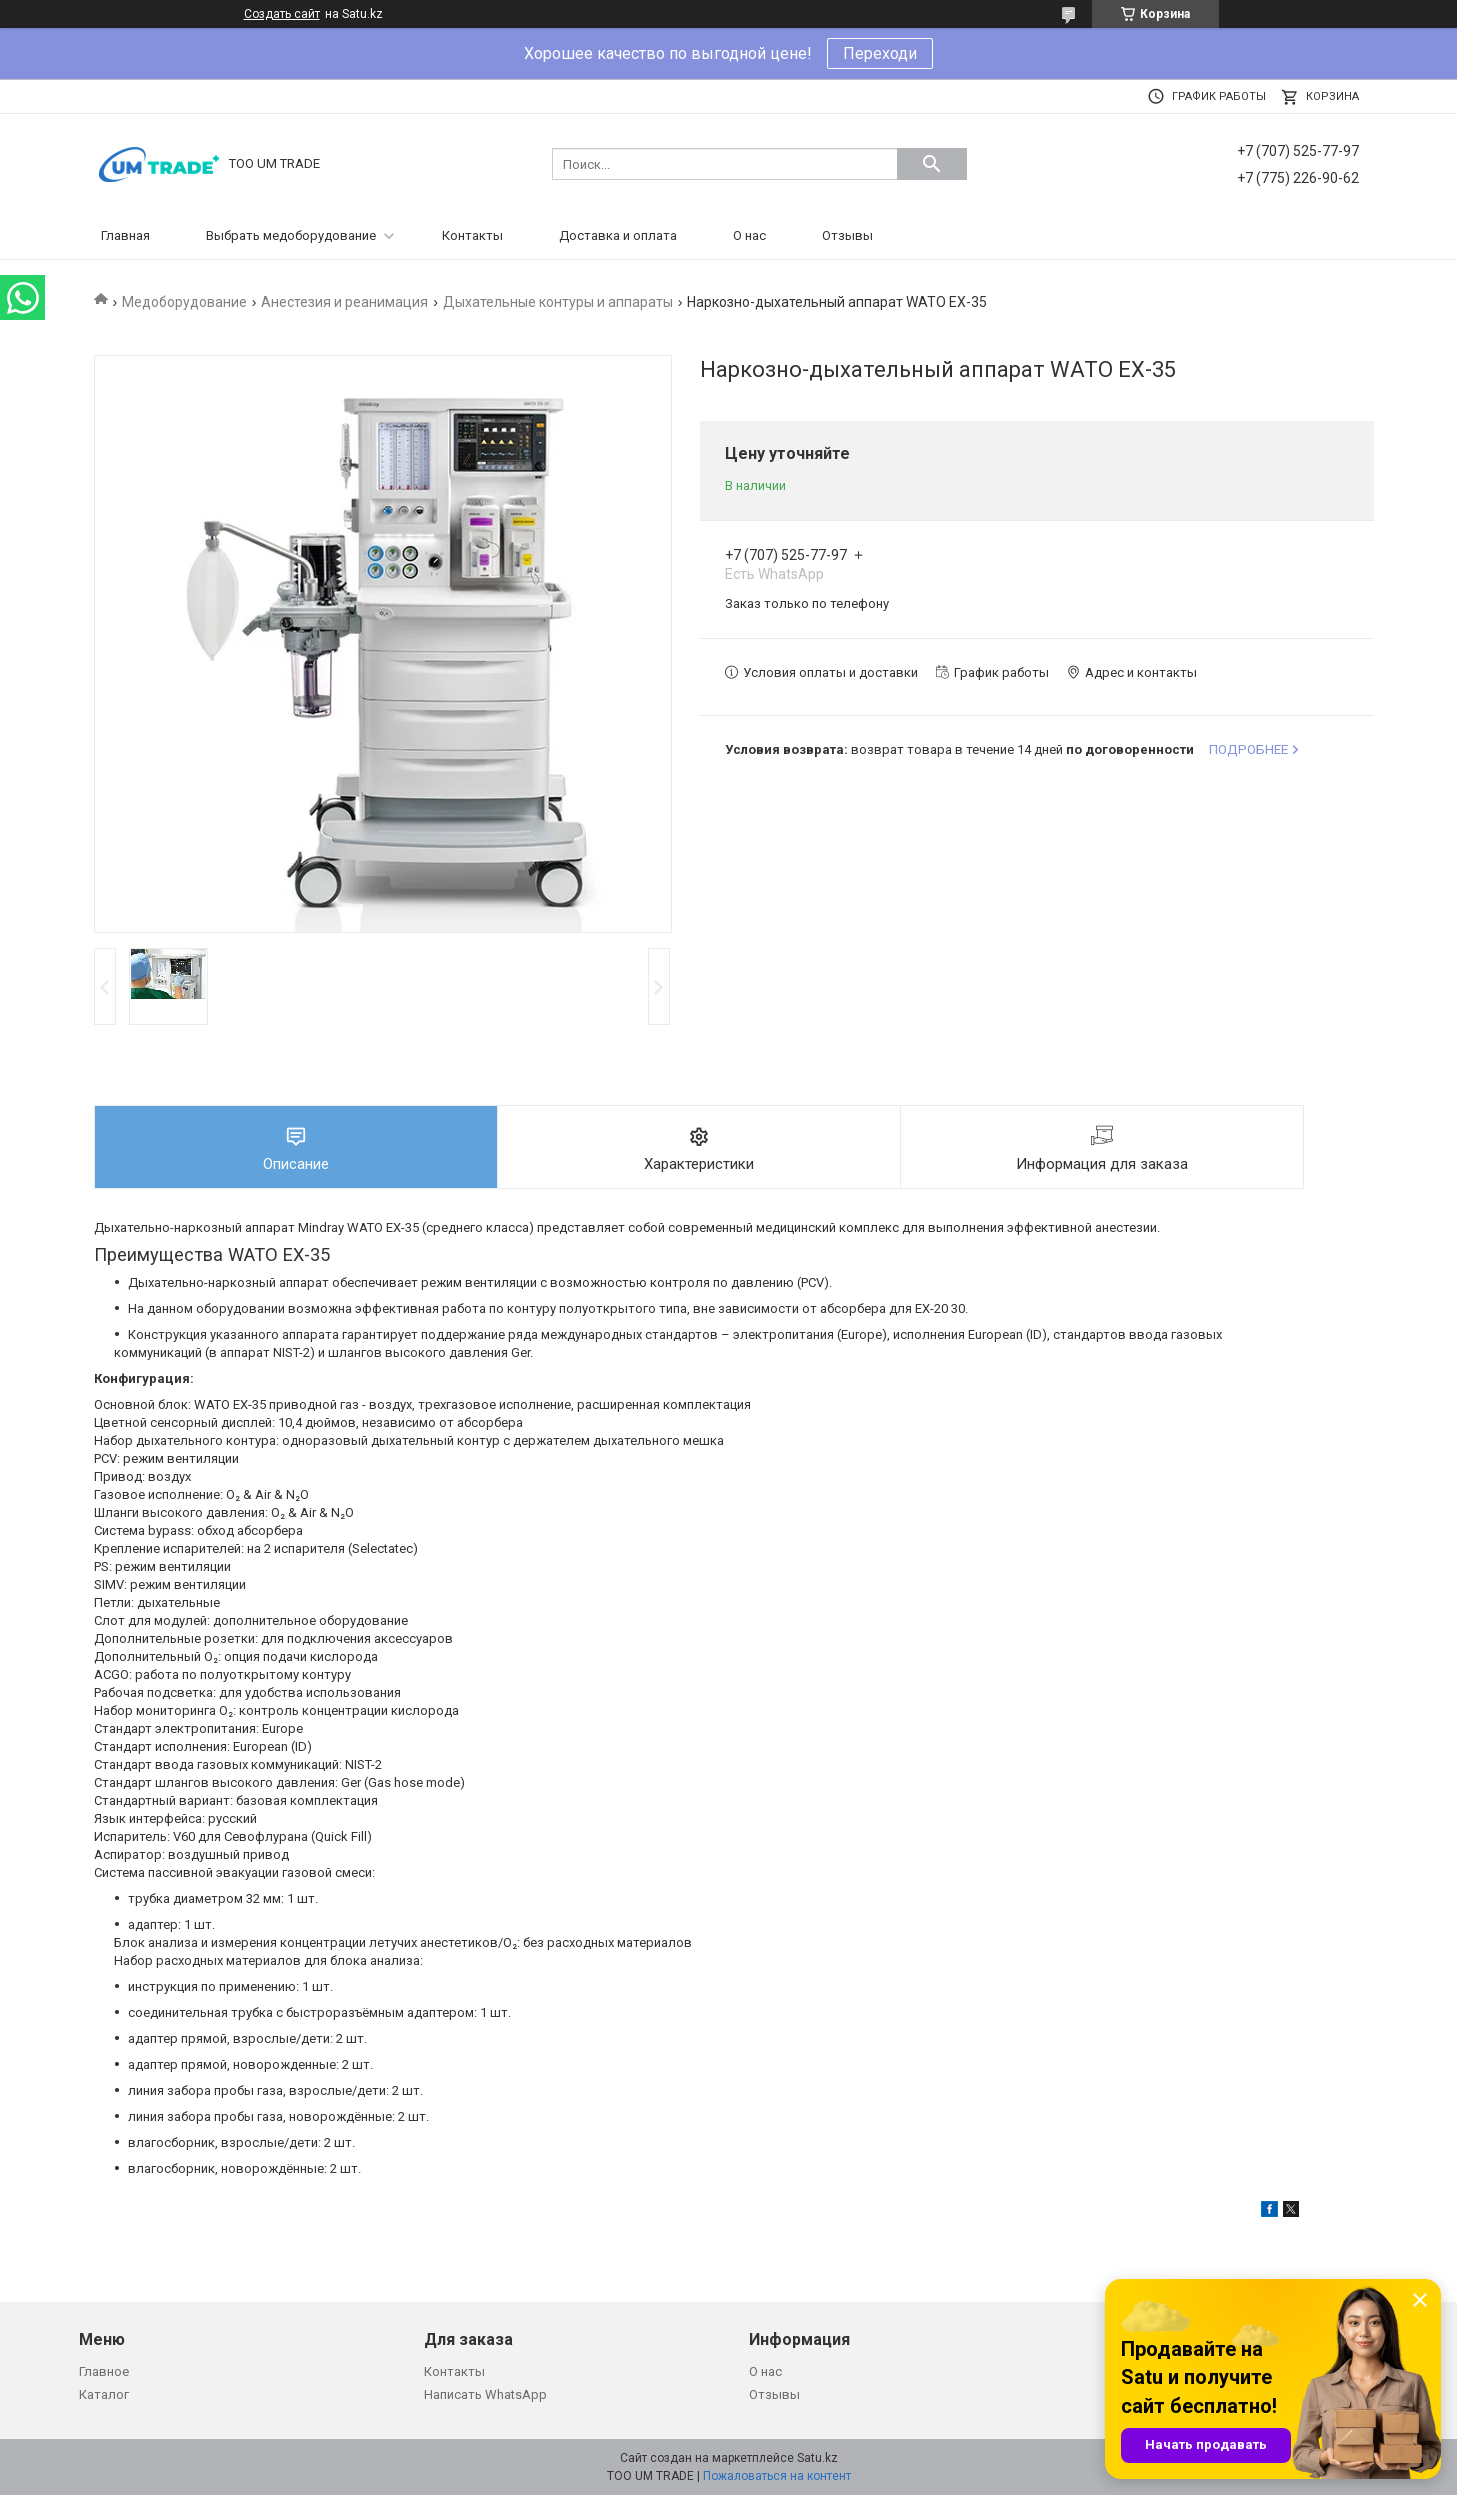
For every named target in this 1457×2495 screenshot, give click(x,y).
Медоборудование (184, 302)
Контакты (472, 235)
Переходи (880, 53)
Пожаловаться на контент (777, 2476)
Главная (125, 235)
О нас (749, 235)
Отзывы (847, 235)
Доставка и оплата (618, 235)
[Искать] (932, 164)
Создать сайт (282, 14)
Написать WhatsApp (485, 2394)
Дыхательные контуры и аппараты (558, 302)
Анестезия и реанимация (344, 302)
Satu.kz (817, 2458)
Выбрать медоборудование (291, 235)
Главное (104, 2371)
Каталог (104, 2394)
